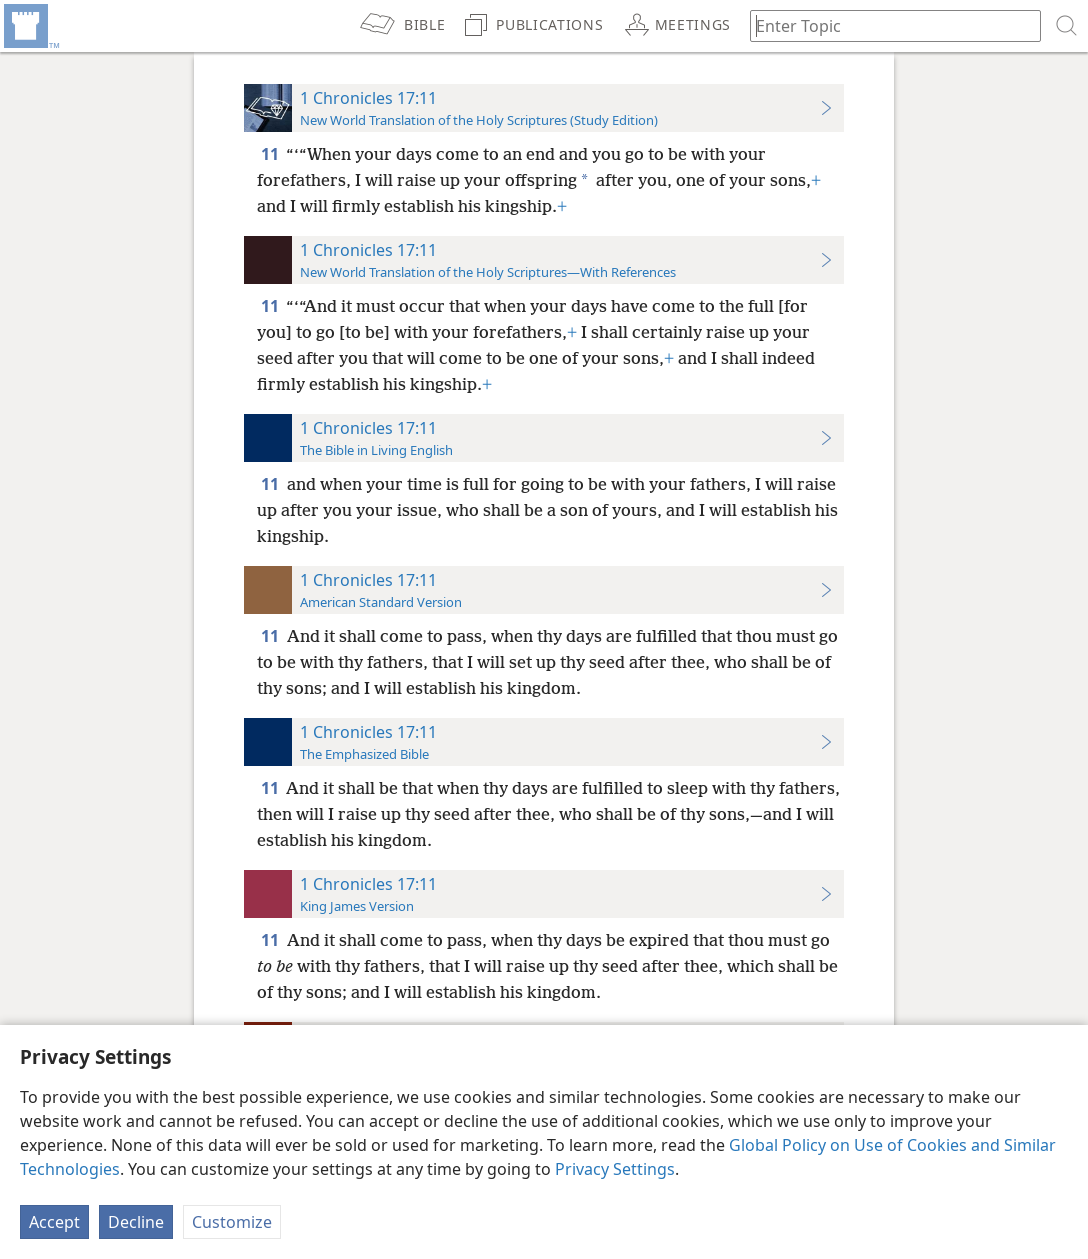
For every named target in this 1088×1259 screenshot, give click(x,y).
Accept (54, 1222)
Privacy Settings (615, 1169)
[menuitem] (30, 26)
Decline (136, 1222)
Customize (232, 1222)
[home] (30, 26)
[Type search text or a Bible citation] (886, 25)
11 (271, 154)
